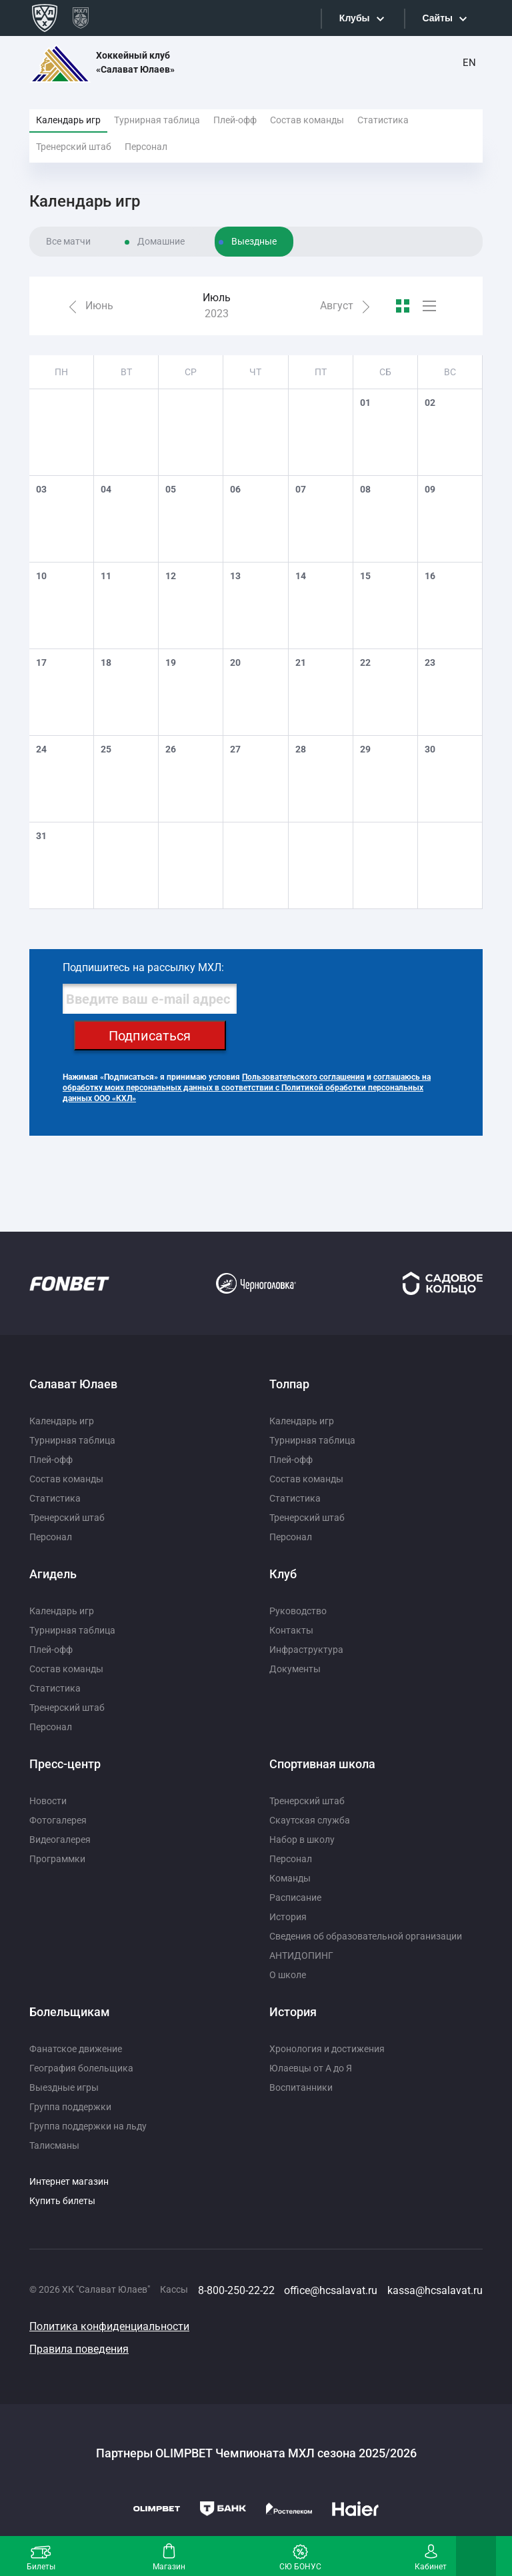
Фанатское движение (75, 2048)
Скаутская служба (309, 1820)
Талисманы (54, 2145)
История (288, 1917)
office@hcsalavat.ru (330, 2290)
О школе (287, 1974)
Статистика (383, 120)
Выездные (254, 241)
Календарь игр (68, 120)
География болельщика (81, 2068)
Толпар (289, 1384)
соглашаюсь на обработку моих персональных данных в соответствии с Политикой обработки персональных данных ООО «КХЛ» (247, 1087)
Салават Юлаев (73, 1384)
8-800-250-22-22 (236, 2290)
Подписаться (150, 1036)
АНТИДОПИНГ (301, 1955)
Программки (57, 1859)
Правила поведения (79, 2349)
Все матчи (68, 241)
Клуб (283, 1574)
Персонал (146, 146)
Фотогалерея (58, 1820)
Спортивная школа (322, 1764)
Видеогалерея (60, 1839)
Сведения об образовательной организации (365, 1936)
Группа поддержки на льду (88, 2126)
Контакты (291, 1630)
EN (469, 63)
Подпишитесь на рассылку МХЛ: (143, 967)
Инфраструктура (306, 1649)
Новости (48, 1801)
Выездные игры (64, 2087)
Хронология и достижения (327, 2048)
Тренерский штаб (73, 146)
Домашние (161, 241)
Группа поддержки (70, 2106)
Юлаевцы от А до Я (310, 2068)
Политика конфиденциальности (109, 2326)
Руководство (298, 1611)
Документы (295, 1669)
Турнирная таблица (157, 120)
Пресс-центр (65, 1764)
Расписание (295, 1897)
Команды (290, 1878)
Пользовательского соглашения (303, 1077)
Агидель (53, 1574)
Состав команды (307, 120)
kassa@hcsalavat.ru (435, 2290)
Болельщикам (69, 2012)
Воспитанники (301, 2087)
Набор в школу (302, 1839)
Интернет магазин (69, 2181)
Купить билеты (62, 2200)
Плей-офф (235, 120)
